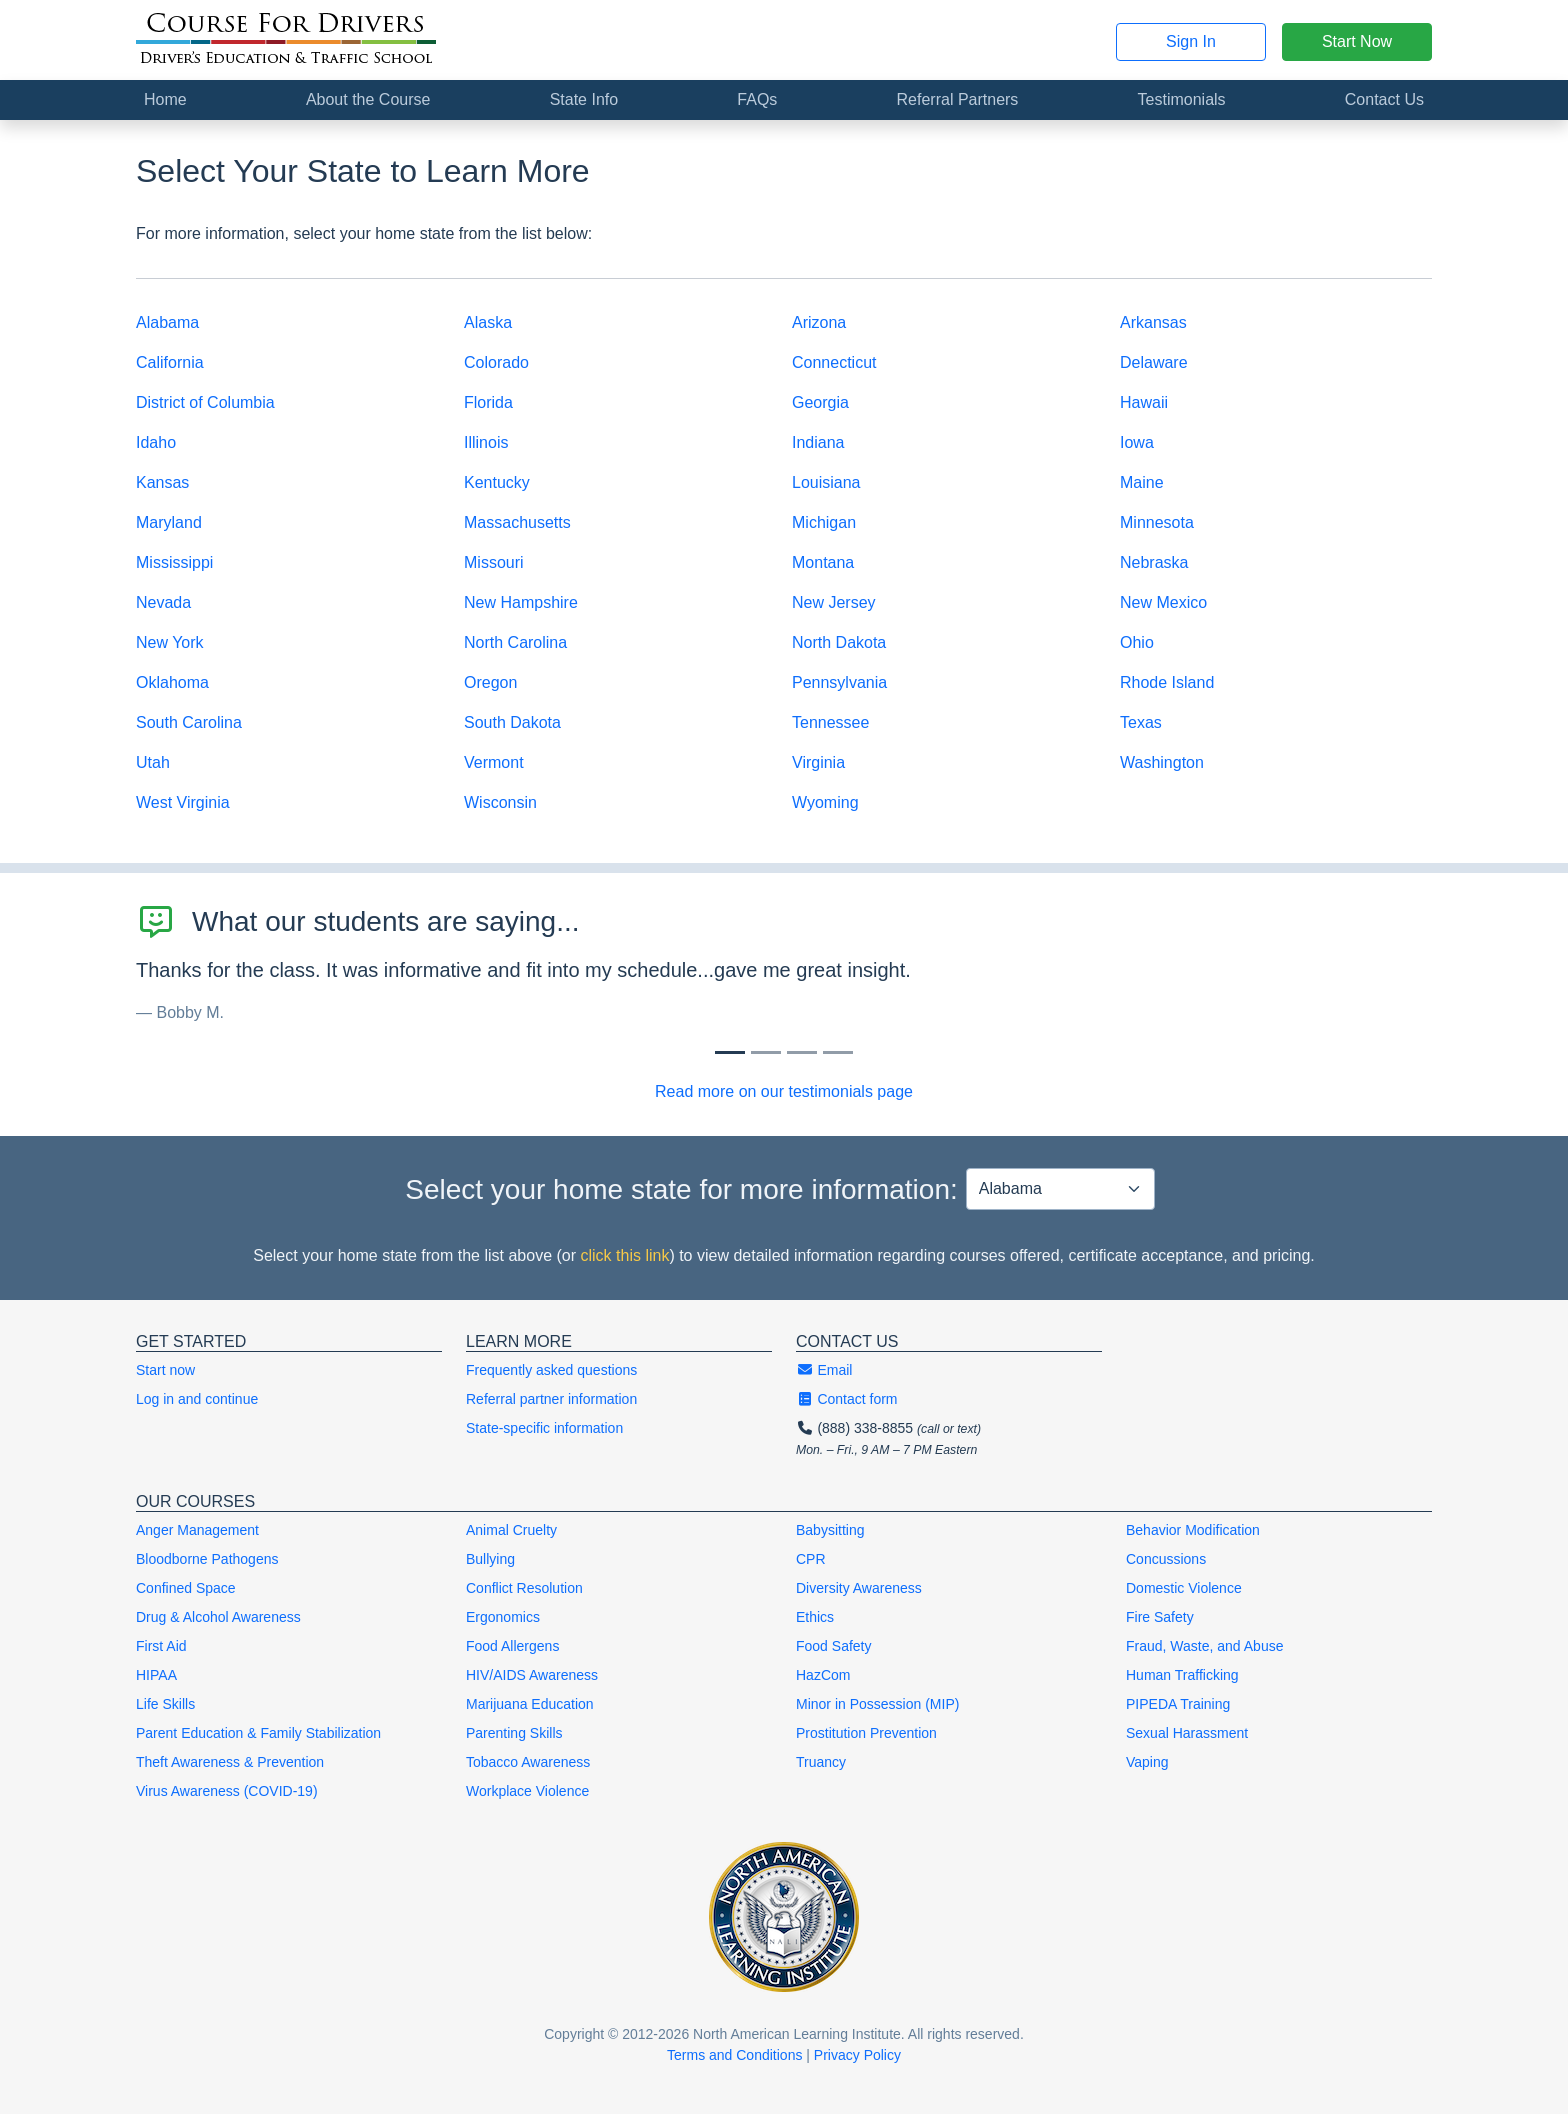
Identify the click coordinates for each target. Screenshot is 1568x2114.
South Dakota (512, 722)
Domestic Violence (1184, 1588)
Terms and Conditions (734, 2055)
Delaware (1154, 362)
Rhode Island (1167, 682)
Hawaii (1144, 402)
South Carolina (189, 722)
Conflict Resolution (524, 1588)
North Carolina (515, 642)
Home (165, 99)
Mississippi (174, 562)
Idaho (156, 442)
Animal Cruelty (511, 1530)
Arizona (819, 322)
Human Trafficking (1182, 1675)
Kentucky (497, 482)
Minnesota (1157, 522)
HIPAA (156, 1675)
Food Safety (834, 1646)
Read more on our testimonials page (784, 1091)
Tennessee (830, 722)
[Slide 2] (802, 1052)
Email (824, 1370)
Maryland (169, 522)
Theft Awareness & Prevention (230, 1762)
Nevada (163, 602)
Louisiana (826, 482)
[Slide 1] (766, 1052)
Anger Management (197, 1530)
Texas (1141, 722)
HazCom (823, 1675)
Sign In (1191, 41)
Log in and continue (197, 1399)
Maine (1142, 482)
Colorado (496, 362)
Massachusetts (517, 522)
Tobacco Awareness (528, 1762)
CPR (811, 1559)
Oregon (490, 682)
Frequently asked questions (551, 1370)
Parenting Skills (514, 1733)
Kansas (162, 482)
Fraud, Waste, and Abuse (1204, 1646)
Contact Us (1384, 99)
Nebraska (1154, 562)
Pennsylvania (839, 682)
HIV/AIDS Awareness (532, 1675)
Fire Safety (1160, 1617)
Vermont (494, 762)
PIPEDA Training (1178, 1704)
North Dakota (839, 642)
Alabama (167, 322)
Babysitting (830, 1530)
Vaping (1147, 1762)
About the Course (368, 99)
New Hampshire (521, 602)
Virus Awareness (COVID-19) (227, 1791)
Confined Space (186, 1588)
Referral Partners (958, 99)
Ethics (815, 1617)
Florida (488, 402)
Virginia (818, 762)
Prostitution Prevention (866, 1733)
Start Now (1357, 41)
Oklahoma (172, 682)
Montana (823, 562)
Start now (165, 1370)
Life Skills (165, 1704)
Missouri (494, 562)
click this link (624, 1255)
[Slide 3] (838, 1052)
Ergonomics (503, 1617)
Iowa (1137, 442)
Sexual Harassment (1187, 1733)
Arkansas (1153, 322)
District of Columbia (205, 402)
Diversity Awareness (859, 1588)
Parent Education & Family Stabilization (258, 1733)
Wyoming (825, 802)
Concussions (1166, 1559)
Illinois (486, 442)
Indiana (818, 442)
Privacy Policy (857, 2055)
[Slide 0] (730, 1052)
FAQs (757, 99)
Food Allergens (512, 1646)
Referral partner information (551, 1399)
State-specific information (544, 1428)
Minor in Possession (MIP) (877, 1704)
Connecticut (834, 362)
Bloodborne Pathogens (207, 1559)
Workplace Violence (527, 1791)
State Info (584, 99)
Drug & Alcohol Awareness (218, 1617)
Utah (153, 762)
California (170, 362)
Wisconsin (500, 802)
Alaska (488, 322)
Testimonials (1182, 99)
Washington (1162, 762)
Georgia (820, 402)
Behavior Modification (1193, 1530)
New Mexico (1163, 602)
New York (170, 642)
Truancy (821, 1762)
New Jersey (834, 602)
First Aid (161, 1646)
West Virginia (183, 802)
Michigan (824, 522)
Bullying (490, 1559)
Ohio (1137, 642)
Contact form (847, 1399)
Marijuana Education (530, 1704)
